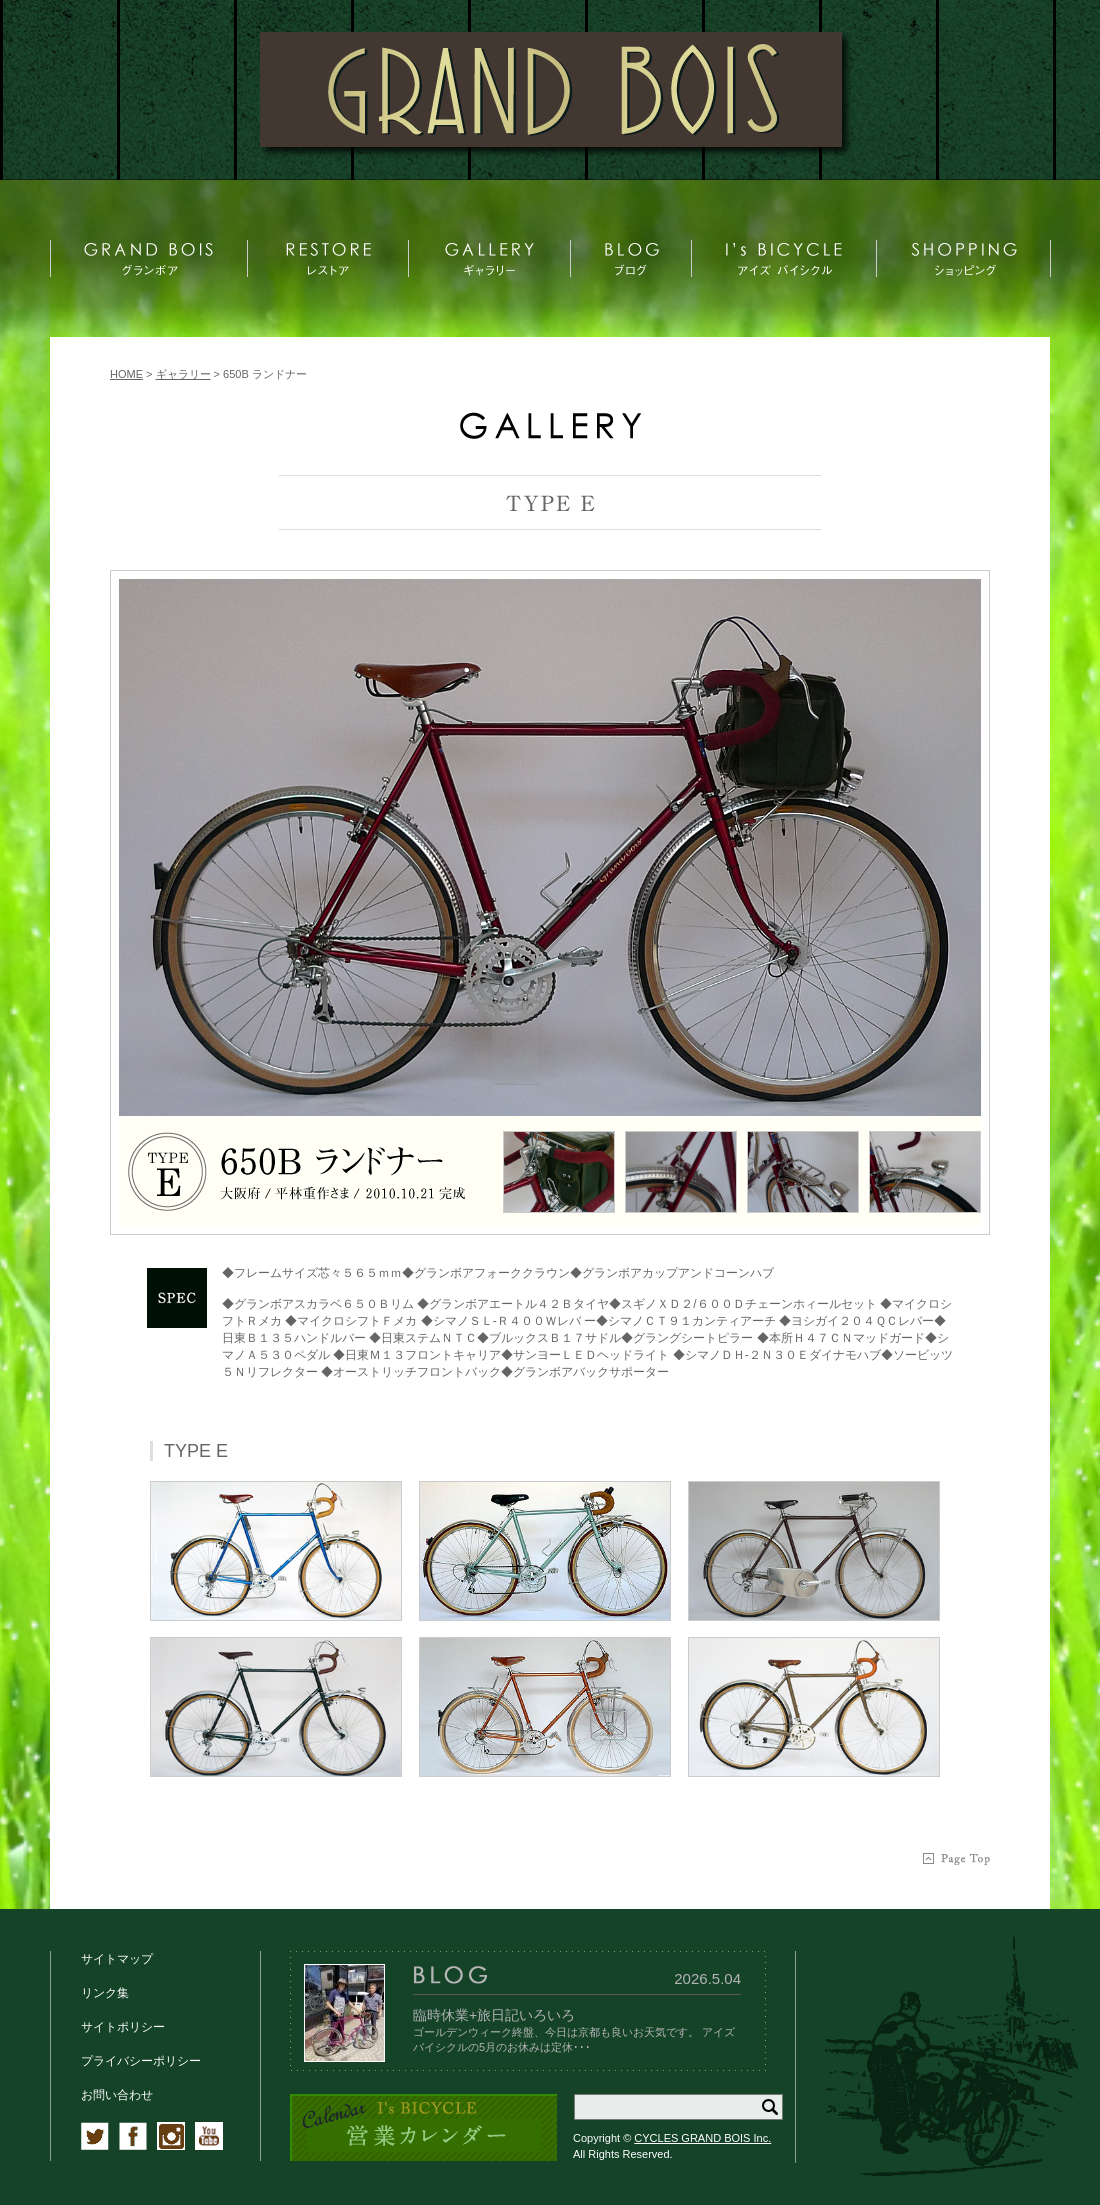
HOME (126, 374)
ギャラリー (183, 374)
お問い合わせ (117, 2095)
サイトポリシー (123, 2027)
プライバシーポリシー (141, 2061)
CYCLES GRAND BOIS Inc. (702, 2138)
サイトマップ (117, 1959)
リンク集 (105, 1993)
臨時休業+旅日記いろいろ (494, 2015)
